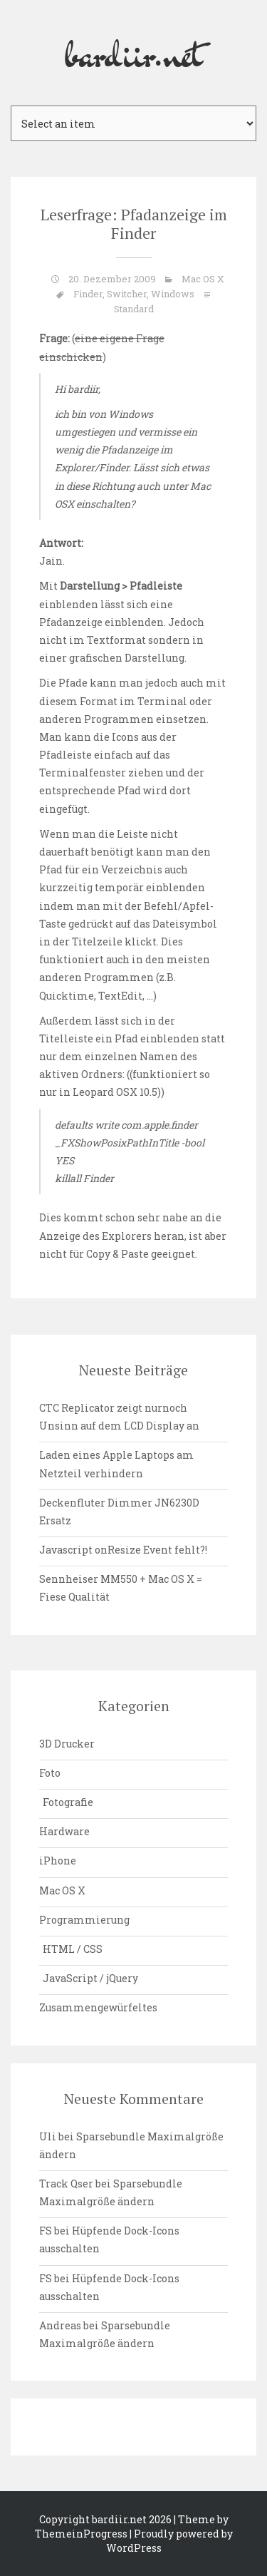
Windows (172, 293)
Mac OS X (203, 278)
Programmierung (84, 1919)
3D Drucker (67, 1743)
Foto (50, 1773)
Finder (88, 293)
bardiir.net (134, 52)
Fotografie (68, 1802)
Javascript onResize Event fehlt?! (123, 1549)
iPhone (57, 1860)
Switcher (127, 293)
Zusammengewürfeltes (98, 2007)
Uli (47, 2136)
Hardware (64, 1831)
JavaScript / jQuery (90, 1978)
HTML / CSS (73, 1949)
